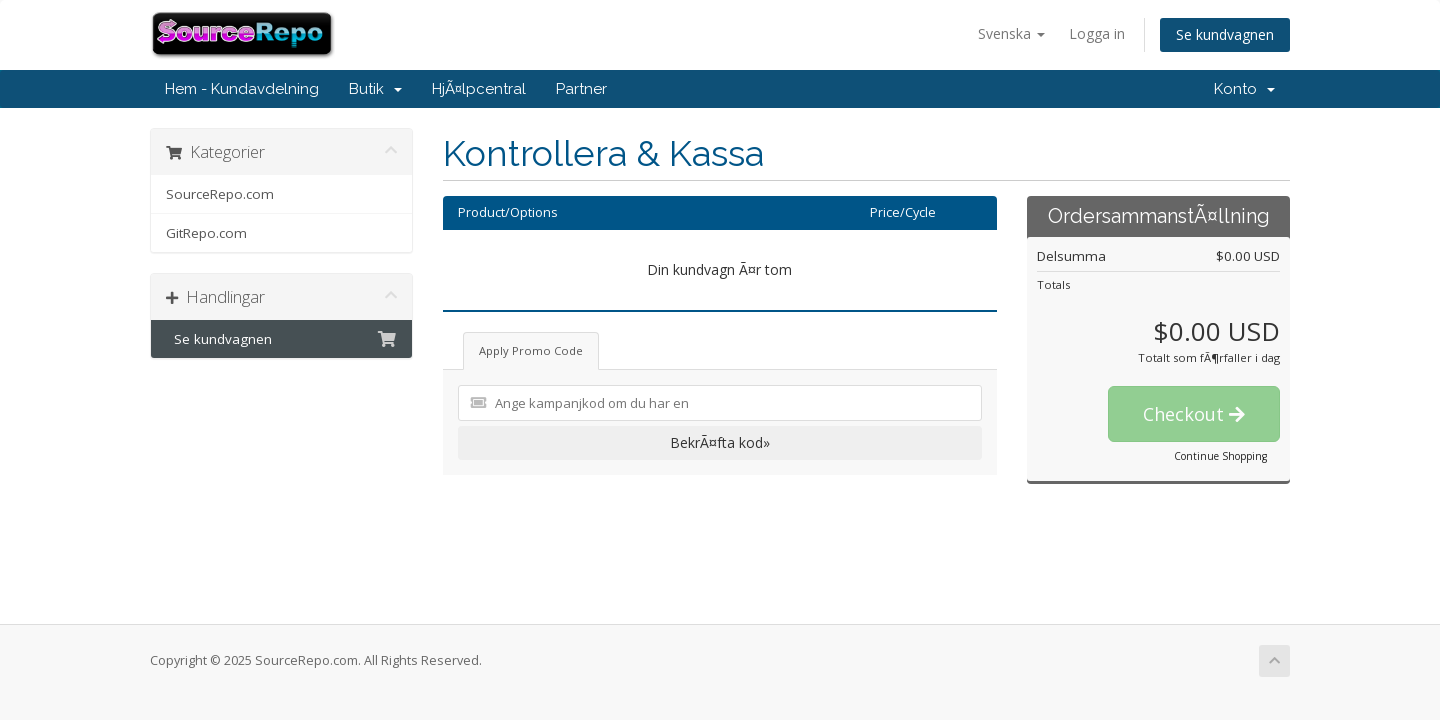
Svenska (1011, 33)
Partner (581, 89)
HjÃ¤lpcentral (479, 89)
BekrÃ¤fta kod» (720, 442)
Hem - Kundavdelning (242, 89)
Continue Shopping (1220, 456)
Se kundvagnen (1225, 34)
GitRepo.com (206, 233)
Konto (1244, 89)
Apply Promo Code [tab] (531, 350)
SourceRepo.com (220, 194)
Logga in (1097, 33)
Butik (375, 89)
